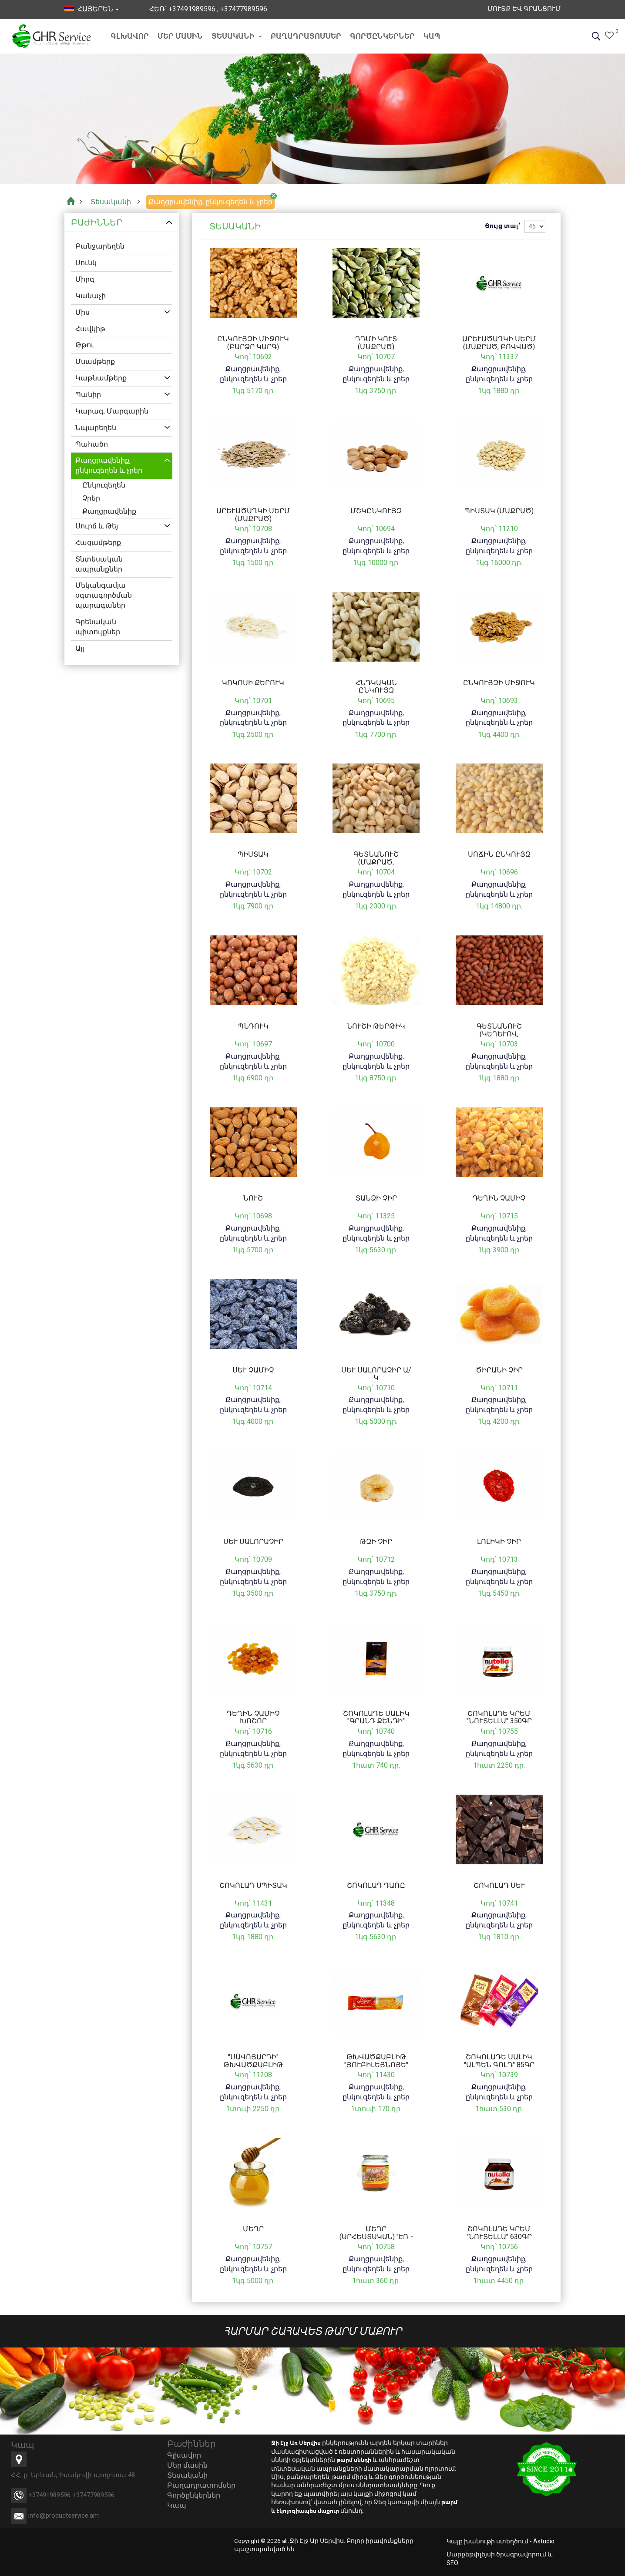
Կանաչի (90, 296)
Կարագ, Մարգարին (111, 411)
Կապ (431, 35)
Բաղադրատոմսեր (306, 35)
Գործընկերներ (382, 35)
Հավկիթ (90, 329)
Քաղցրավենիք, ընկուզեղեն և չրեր (108, 466)
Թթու (84, 345)
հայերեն (91, 9)
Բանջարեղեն (99, 246)
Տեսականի (237, 35)
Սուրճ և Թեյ (96, 526)
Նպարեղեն (95, 428)
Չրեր (91, 498)
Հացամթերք (98, 542)
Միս (82, 312)
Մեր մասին (180, 35)
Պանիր (88, 394)
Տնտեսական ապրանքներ (99, 564)
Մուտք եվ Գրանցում (521, 9)
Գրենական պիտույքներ (97, 627)
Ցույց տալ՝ (502, 226)
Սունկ (86, 263)
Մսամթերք (95, 362)
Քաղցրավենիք (109, 511)
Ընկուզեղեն (103, 485)
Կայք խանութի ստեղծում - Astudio (500, 2541)
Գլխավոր (130, 35)
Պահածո (91, 444)
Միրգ (84, 279)
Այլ (79, 648)
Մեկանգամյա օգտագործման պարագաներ (103, 596)
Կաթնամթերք (101, 378)
